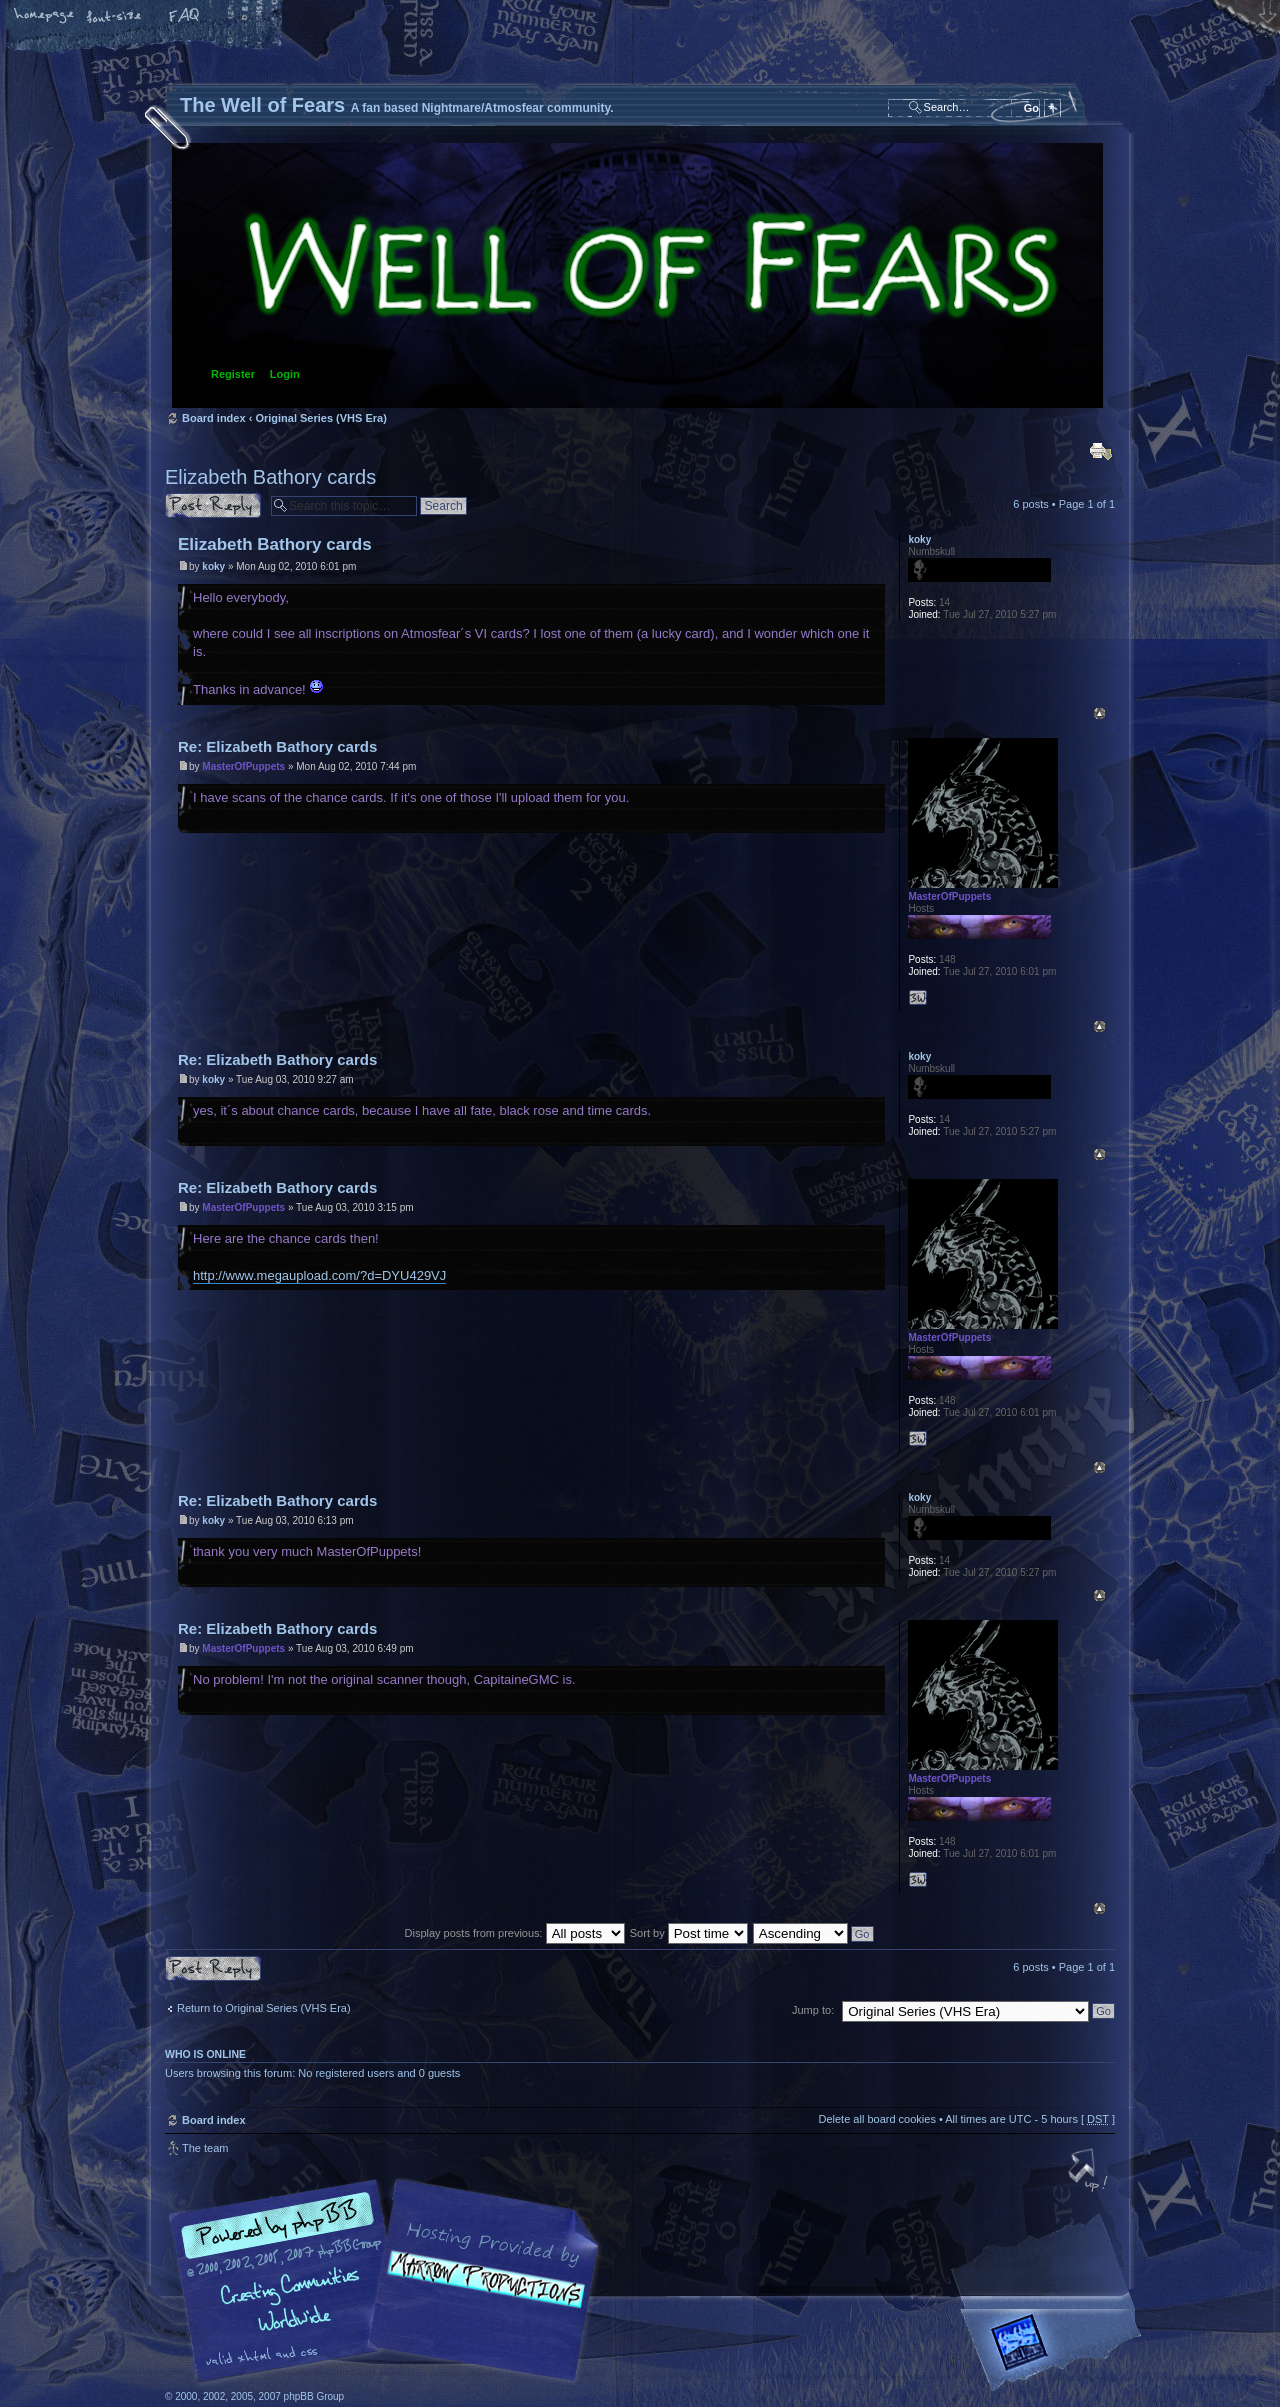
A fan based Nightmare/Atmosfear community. (480, 2294)
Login (285, 374)
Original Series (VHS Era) (320, 418)
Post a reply (213, 505)
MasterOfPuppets (243, 766)
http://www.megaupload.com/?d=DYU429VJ (319, 1275)
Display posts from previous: (515, 1933)
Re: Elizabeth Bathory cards (277, 746)
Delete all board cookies (876, 2119)
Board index (637, 275)
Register (233, 374)
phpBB (390, 2281)
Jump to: (813, 2010)
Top (1099, 713)
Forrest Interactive (1055, 2350)
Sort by (689, 1933)
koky (213, 566)
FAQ (185, 17)
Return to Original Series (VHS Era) (264, 2008)
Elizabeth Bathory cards (270, 477)
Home (45, 17)
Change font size (115, 17)
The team (205, 2148)
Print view (1101, 451)
